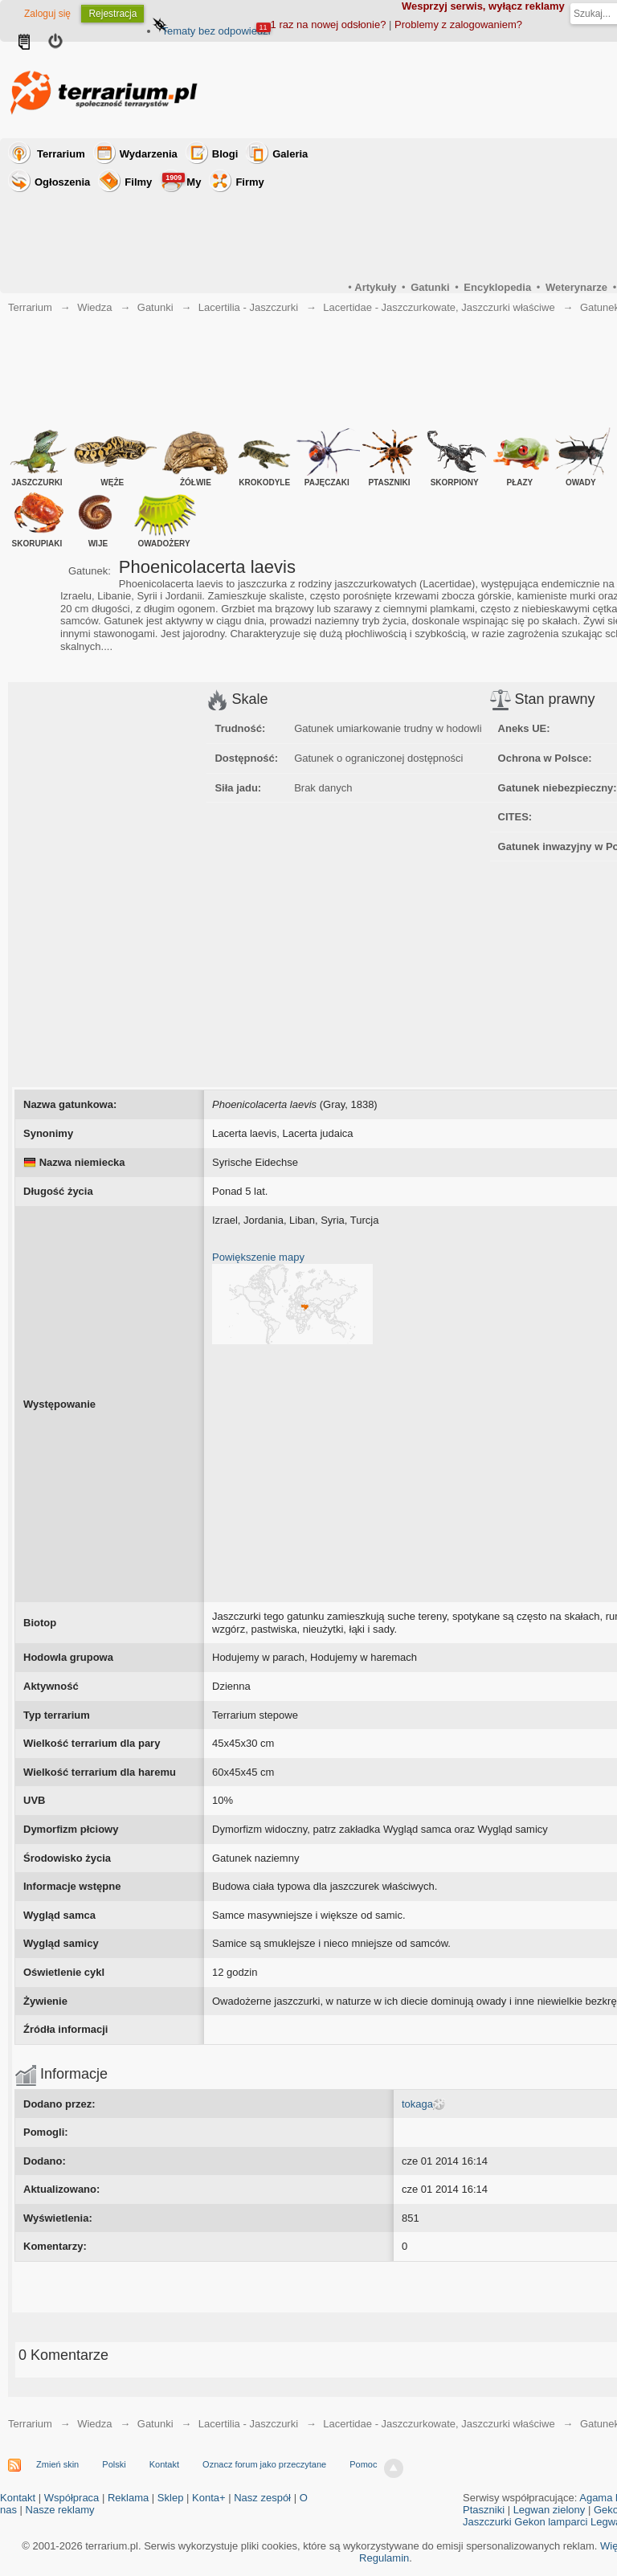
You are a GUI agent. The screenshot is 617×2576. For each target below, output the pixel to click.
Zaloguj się (47, 13)
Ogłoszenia (62, 182)
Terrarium (61, 154)
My (181, 180)
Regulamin (384, 2558)
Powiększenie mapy (258, 1257)
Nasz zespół (262, 2498)
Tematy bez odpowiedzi (215, 31)
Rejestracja (112, 13)
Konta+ (209, 2498)
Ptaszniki (484, 2510)
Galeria (290, 154)
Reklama (128, 2498)
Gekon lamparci (550, 2522)
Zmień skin (57, 2464)
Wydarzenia (149, 154)
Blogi (225, 154)
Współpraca (72, 2498)
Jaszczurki (487, 2522)
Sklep (170, 2498)
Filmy (138, 182)
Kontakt (164, 2464)
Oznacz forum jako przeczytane (264, 2464)
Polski (113, 2464)
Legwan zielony (549, 2510)
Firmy (249, 182)
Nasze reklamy (60, 2510)
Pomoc (363, 2464)
